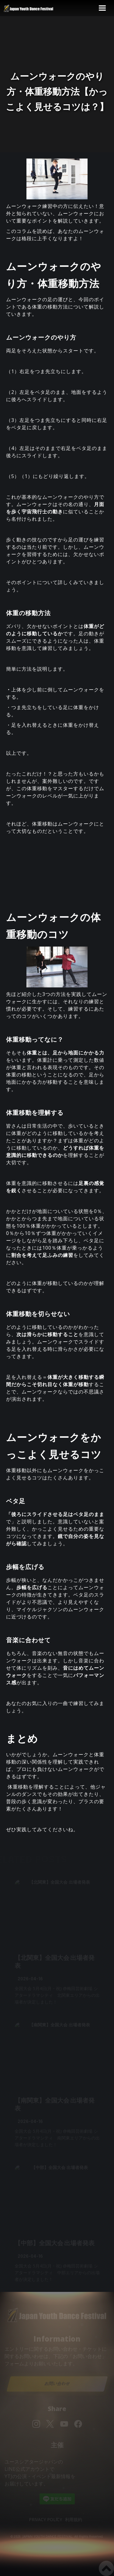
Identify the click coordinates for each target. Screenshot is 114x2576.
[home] (33, 8)
